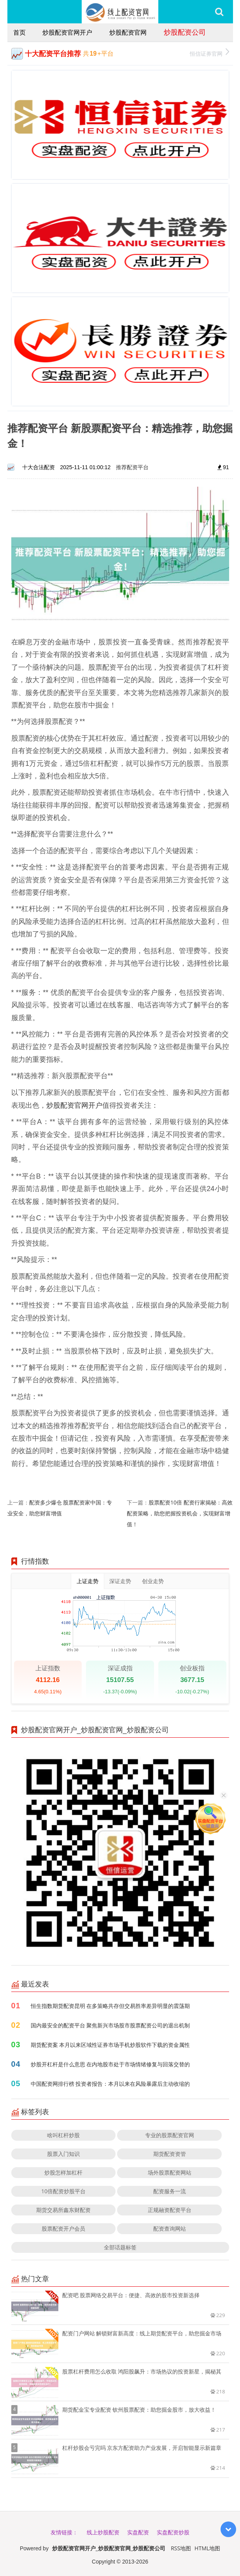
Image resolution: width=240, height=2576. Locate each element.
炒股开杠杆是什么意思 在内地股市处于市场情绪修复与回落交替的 (110, 2064)
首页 (19, 32)
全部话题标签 (120, 2247)
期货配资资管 (169, 2153)
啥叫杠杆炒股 (63, 2135)
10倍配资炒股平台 (63, 2191)
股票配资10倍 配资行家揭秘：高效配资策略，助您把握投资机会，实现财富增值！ (180, 1513)
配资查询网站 (169, 2228)
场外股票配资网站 (169, 2172)
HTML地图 (207, 2548)
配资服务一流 (169, 2191)
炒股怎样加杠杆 (63, 2172)
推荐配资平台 (132, 467)
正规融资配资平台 (169, 2210)
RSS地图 (181, 2548)
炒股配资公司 (185, 32)
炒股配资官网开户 (67, 32)
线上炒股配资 (103, 2532)
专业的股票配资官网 (169, 2135)
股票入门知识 (63, 2153)
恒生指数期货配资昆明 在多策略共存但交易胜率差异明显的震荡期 (110, 2005)
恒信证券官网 (209, 52)
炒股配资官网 (128, 32)
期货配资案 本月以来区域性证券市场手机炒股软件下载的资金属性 (110, 2044)
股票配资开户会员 (63, 2228)
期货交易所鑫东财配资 (63, 2210)
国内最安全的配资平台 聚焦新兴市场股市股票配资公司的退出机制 (110, 2025)
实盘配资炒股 (173, 2532)
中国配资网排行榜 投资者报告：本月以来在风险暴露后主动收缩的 (110, 2083)
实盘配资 (138, 2532)
